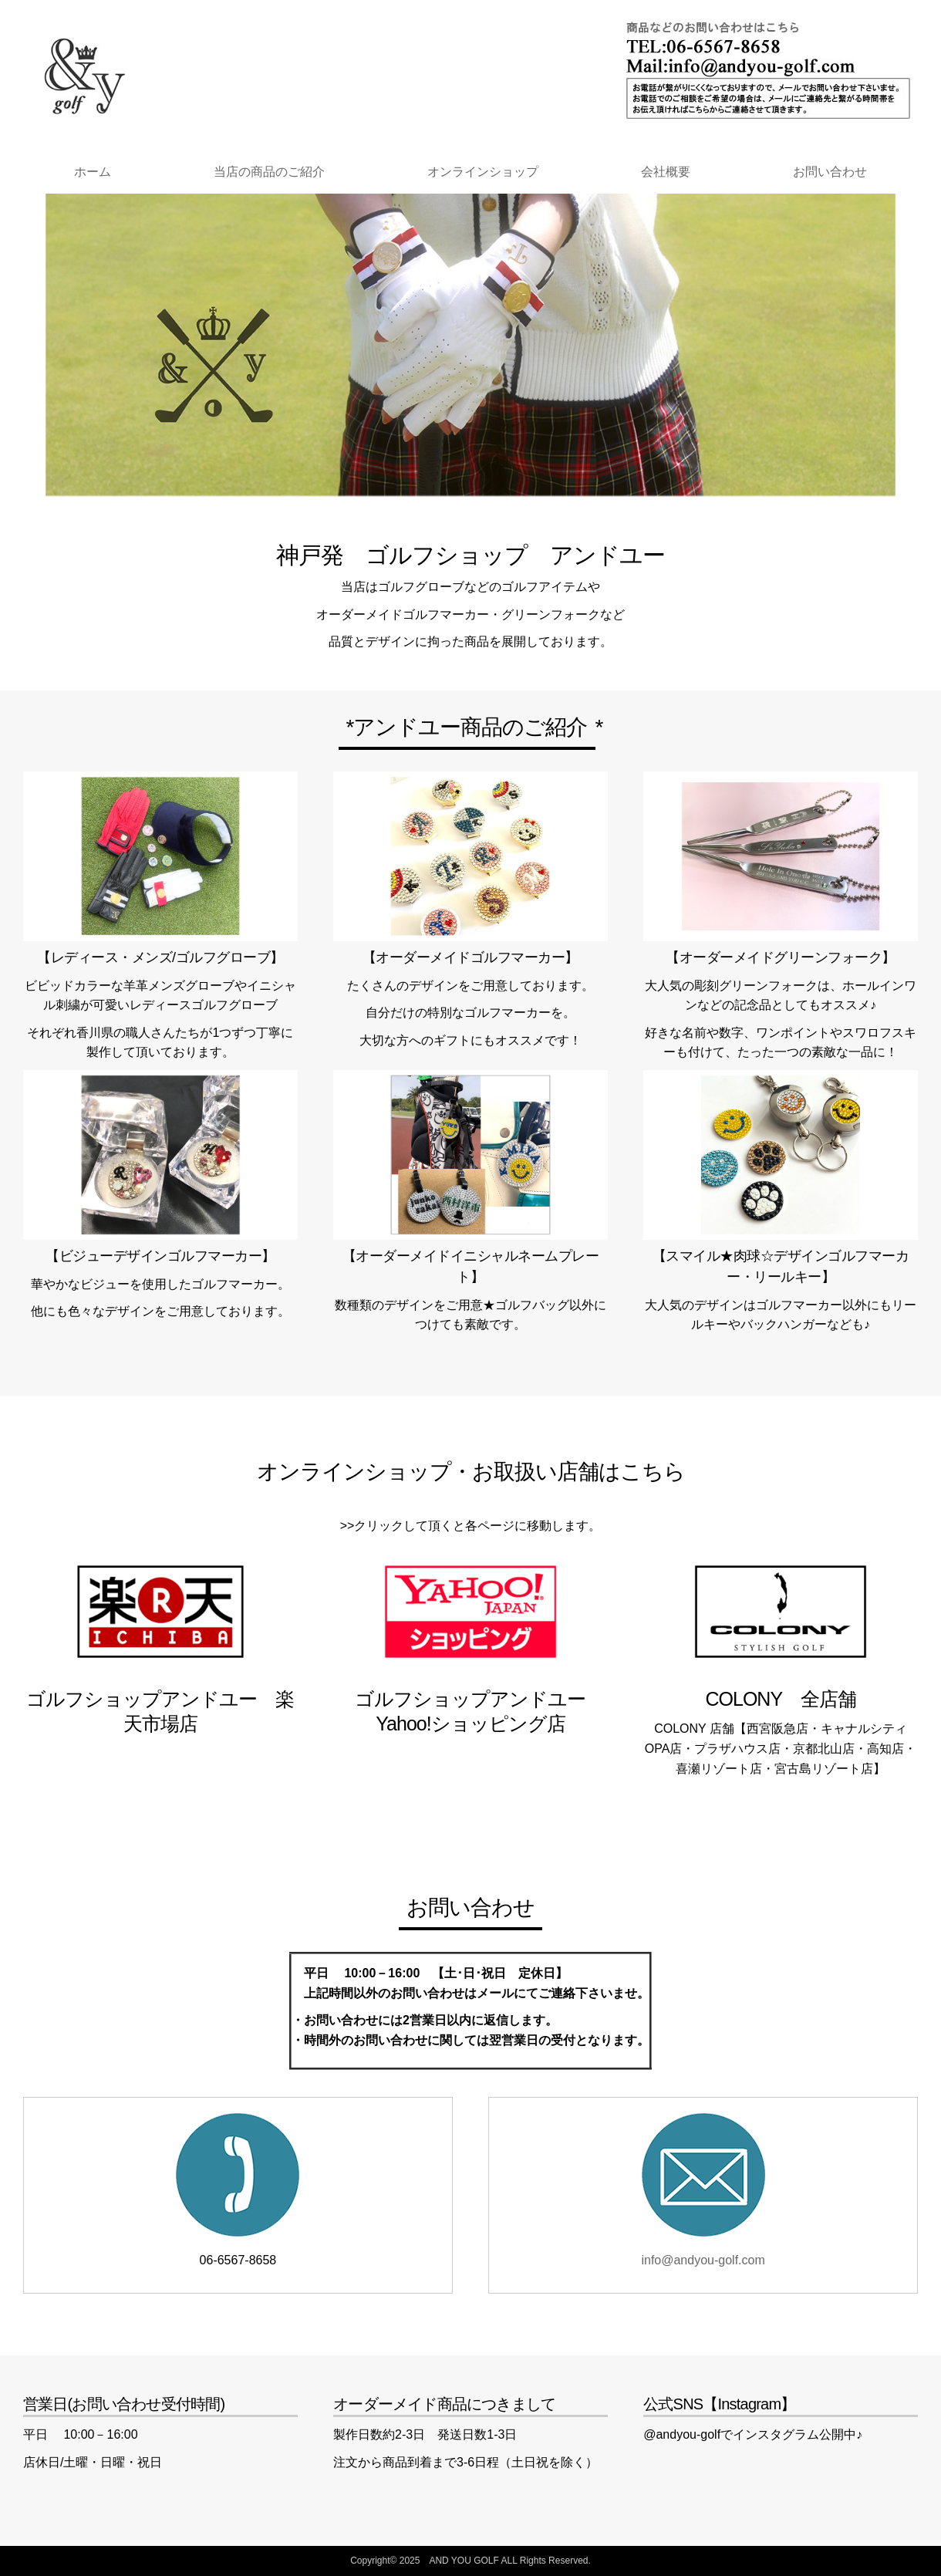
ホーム (92, 171)
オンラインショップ (482, 171)
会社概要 (665, 171)
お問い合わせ (830, 171)
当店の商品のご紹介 (269, 171)
